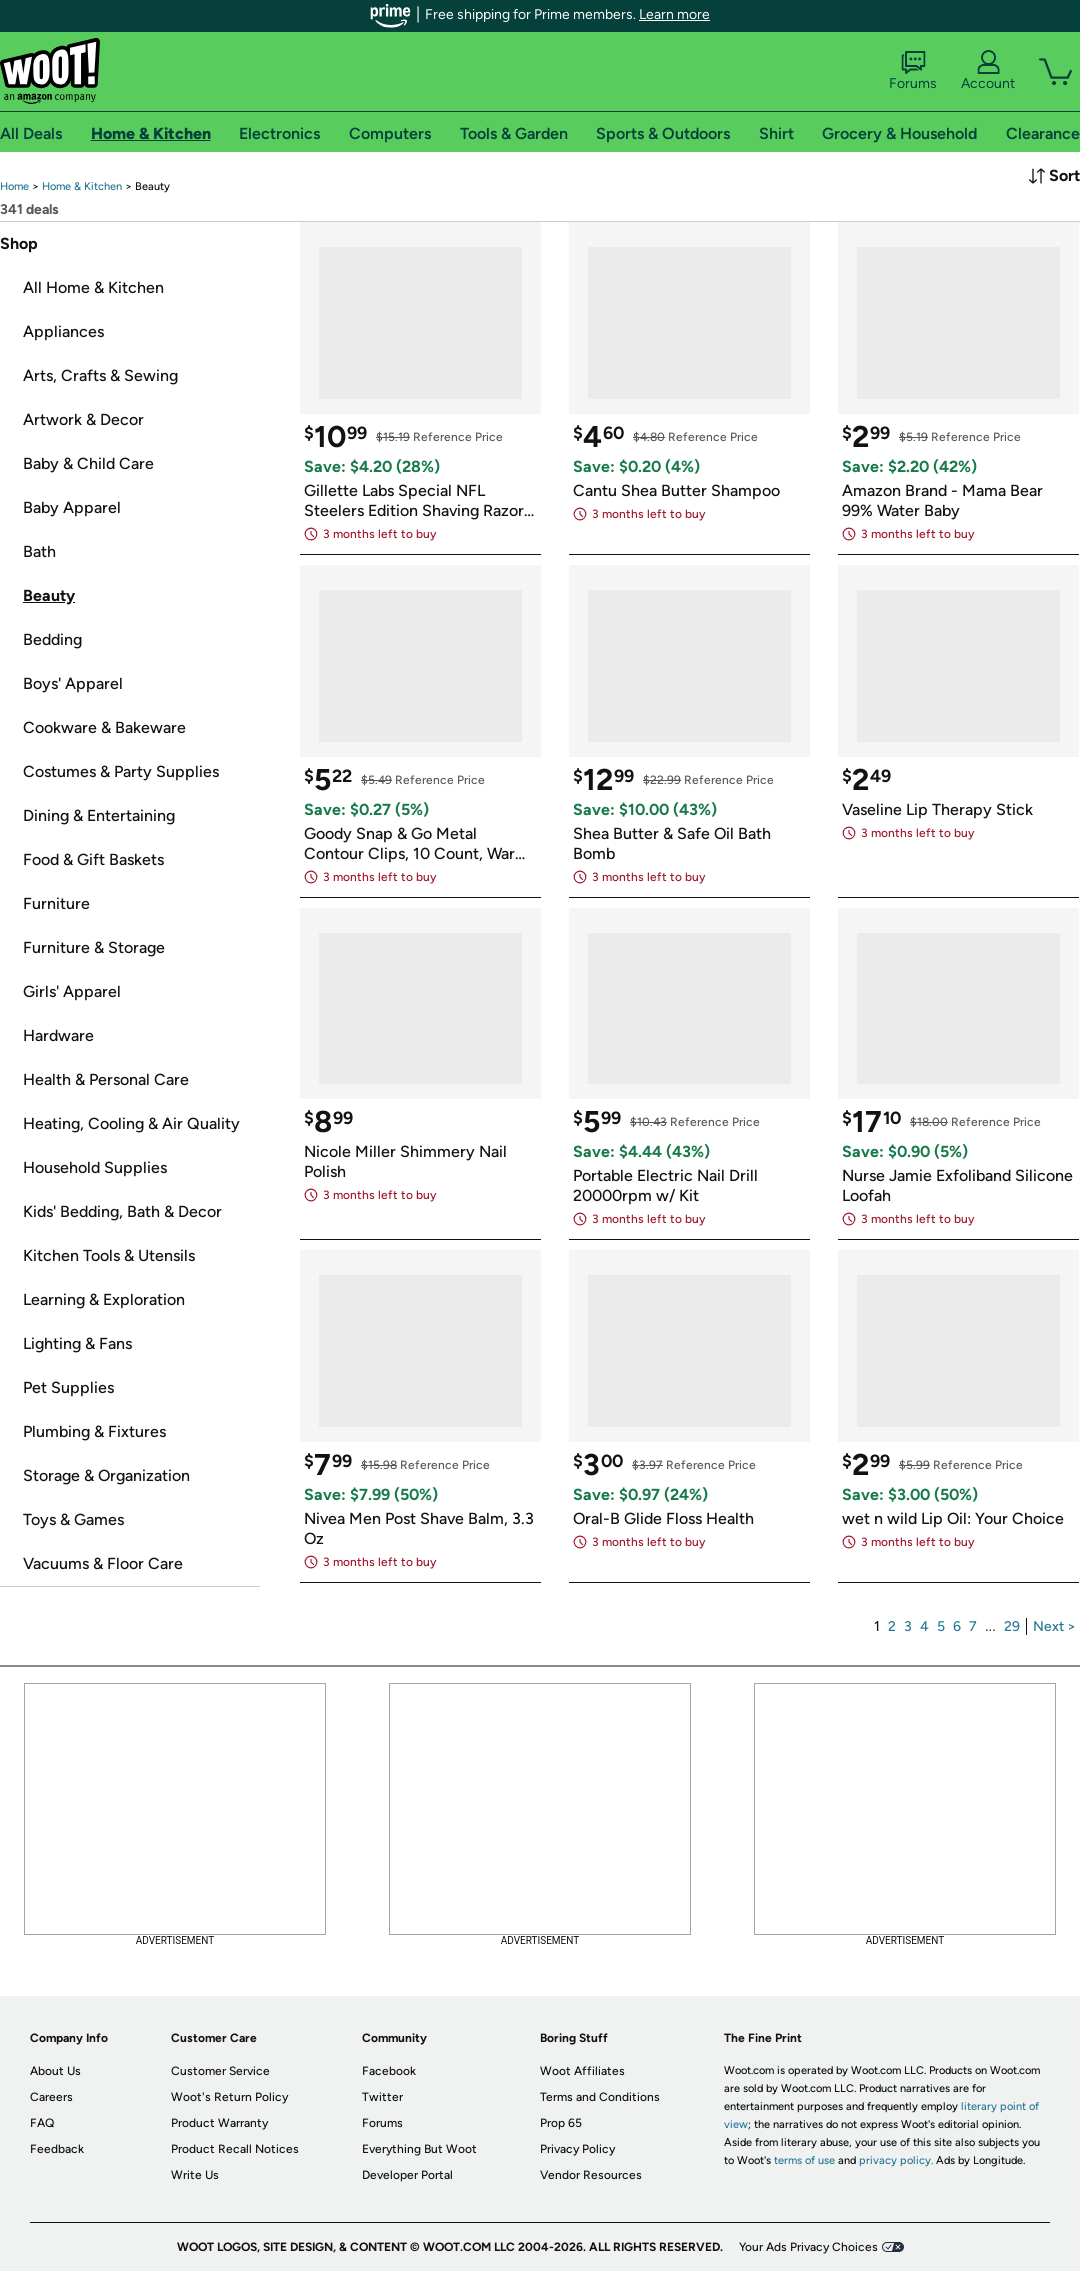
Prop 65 (561, 2123)
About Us (55, 2071)
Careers (51, 2097)
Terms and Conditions (600, 2097)
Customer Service (220, 2071)
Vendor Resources (591, 2175)
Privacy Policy (577, 2149)
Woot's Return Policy (229, 2097)
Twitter (382, 2097)
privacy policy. (896, 2160)
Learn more (674, 14)
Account (988, 71)
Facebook (389, 2071)
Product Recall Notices (235, 2149)
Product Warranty (219, 2123)
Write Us (195, 2175)
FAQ (42, 2123)
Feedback (57, 2149)
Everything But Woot (419, 2149)
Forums (913, 71)
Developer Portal (407, 2175)
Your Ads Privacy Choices (808, 2247)
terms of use (804, 2160)
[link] (14, 186)
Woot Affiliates (582, 2071)
